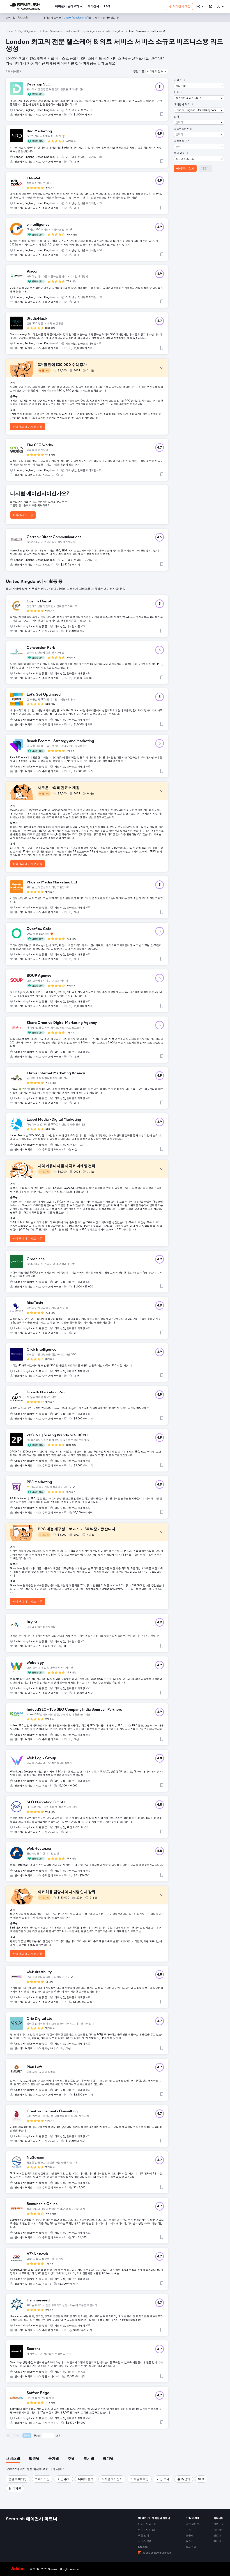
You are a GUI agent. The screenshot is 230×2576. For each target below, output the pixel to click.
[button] (200, 6)
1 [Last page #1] (59, 2435)
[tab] (13, 2459)
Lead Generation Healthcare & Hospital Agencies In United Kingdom (83, 31)
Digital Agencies (28, 31)
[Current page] (48, 2435)
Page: (37, 2435)
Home (9, 31)
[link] (93, 6)
